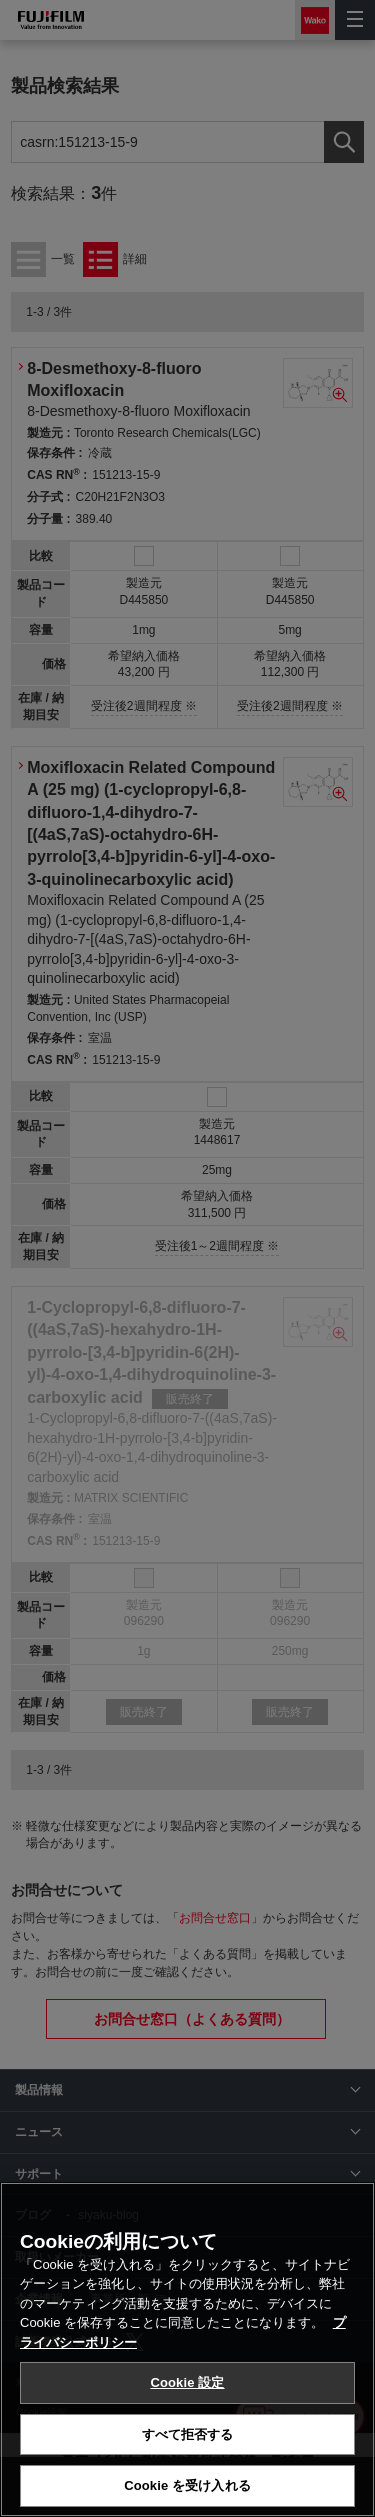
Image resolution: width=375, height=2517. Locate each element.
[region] (187, 2349)
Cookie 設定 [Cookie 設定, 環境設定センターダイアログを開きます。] (187, 2382)
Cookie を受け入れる (187, 2485)
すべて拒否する (188, 2434)
